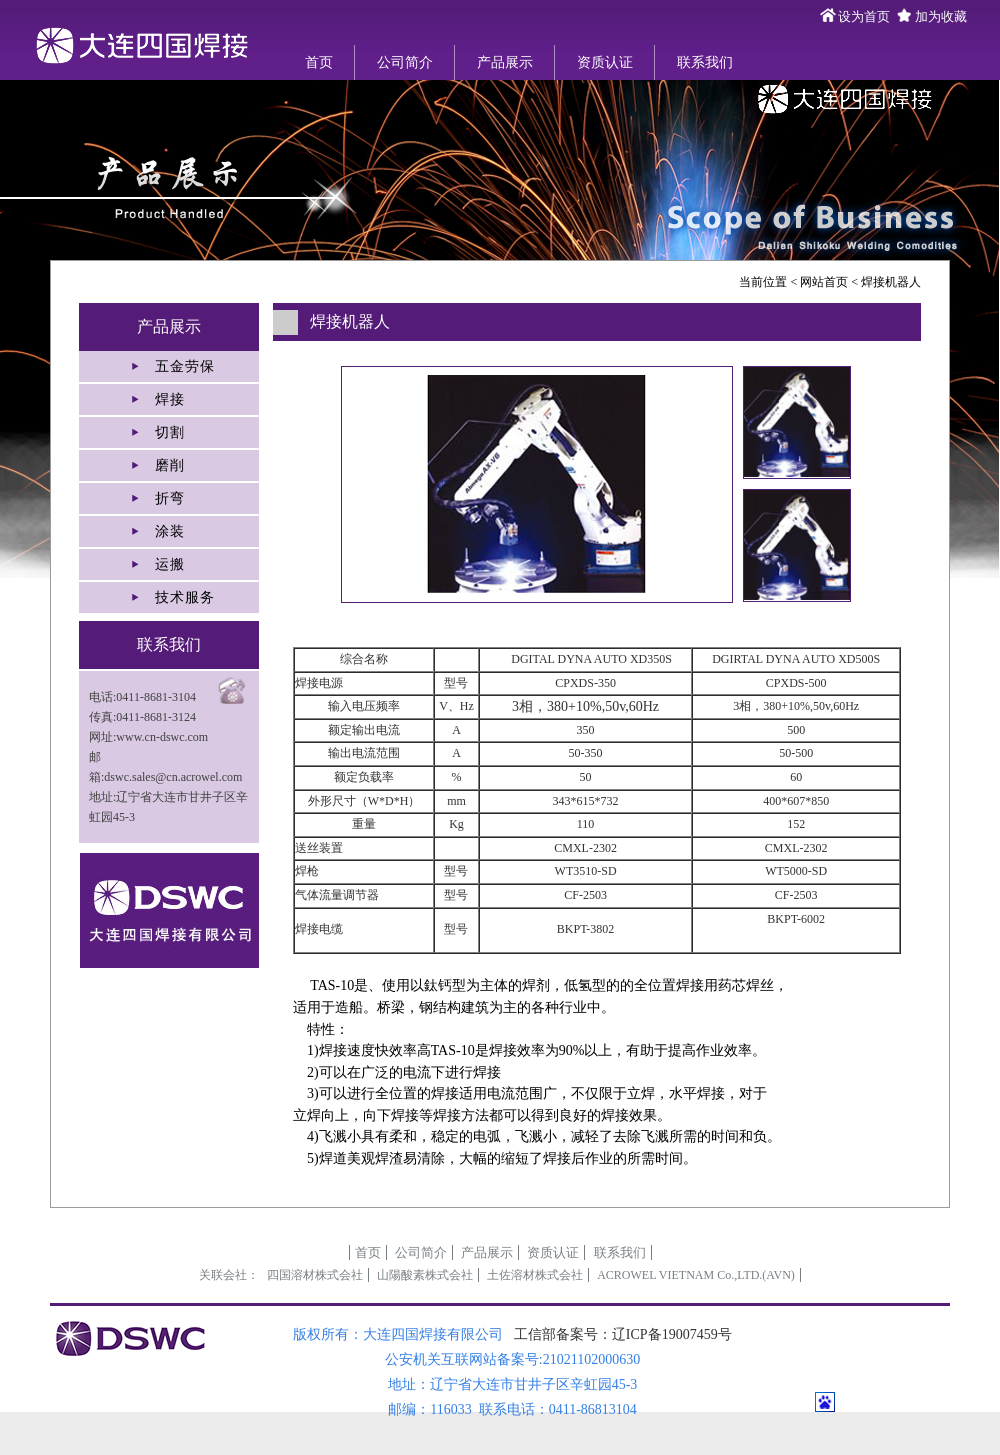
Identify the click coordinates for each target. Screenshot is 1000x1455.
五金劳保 (185, 366)
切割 (170, 432)
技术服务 (185, 597)
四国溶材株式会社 (315, 1275)
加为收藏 (941, 16)
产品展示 (505, 62)
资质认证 (605, 62)
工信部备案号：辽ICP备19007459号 (623, 1334)
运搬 (170, 564)
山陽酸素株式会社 (425, 1275)
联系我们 (705, 62)
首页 (319, 62)
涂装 (170, 531)
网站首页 (824, 282)
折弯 (170, 498)
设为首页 (864, 16)
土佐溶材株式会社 (535, 1275)
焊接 (170, 399)
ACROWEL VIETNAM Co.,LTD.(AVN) (696, 1275)
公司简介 (405, 62)
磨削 (170, 465)
